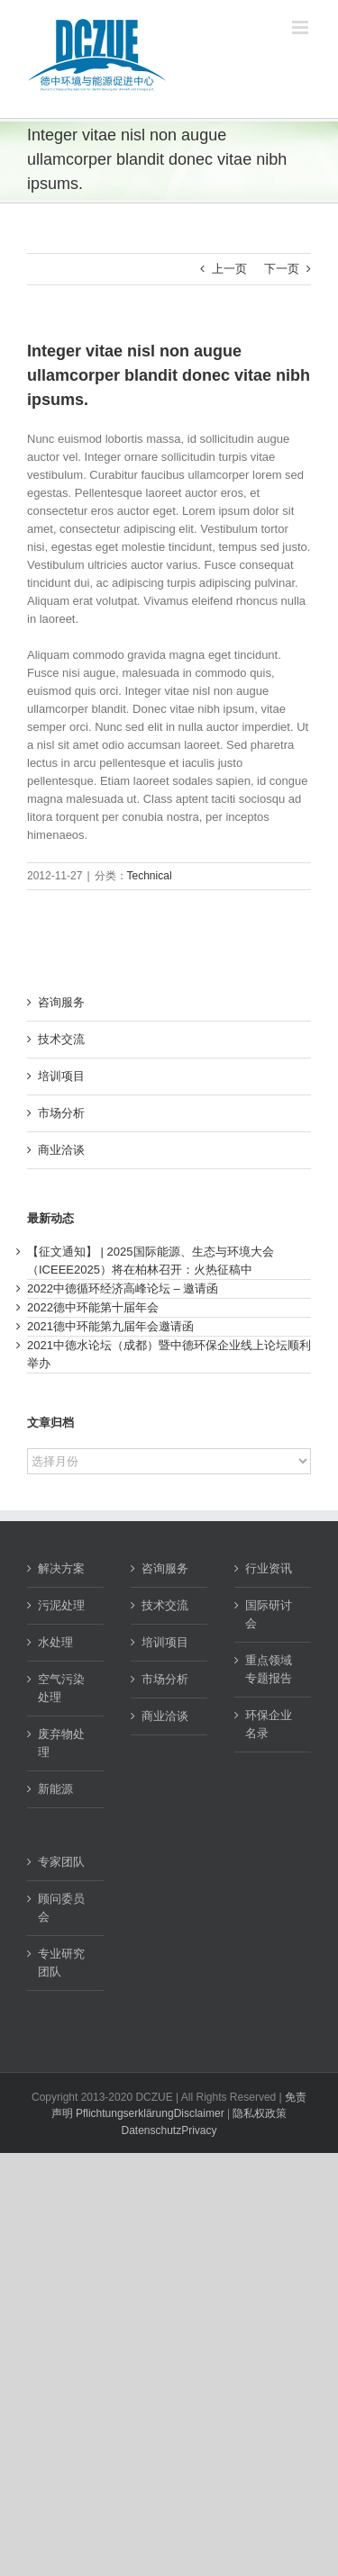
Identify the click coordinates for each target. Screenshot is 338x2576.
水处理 (55, 1642)
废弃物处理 (61, 1743)
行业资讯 (268, 1568)
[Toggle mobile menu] (301, 27)
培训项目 (61, 1076)
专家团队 (61, 1862)
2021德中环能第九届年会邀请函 (110, 1326)
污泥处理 (61, 1605)
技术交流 (61, 1039)
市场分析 (61, 1113)
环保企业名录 (268, 1724)
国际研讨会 (268, 1614)
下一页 (281, 268)
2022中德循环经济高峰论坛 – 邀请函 (122, 1288)
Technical (149, 875)
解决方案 (61, 1568)
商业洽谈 (61, 1150)
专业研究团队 (61, 1962)
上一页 (229, 268)
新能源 (55, 1789)
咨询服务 (61, 1002)
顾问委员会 (61, 1907)
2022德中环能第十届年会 (93, 1307)
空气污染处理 (61, 1688)
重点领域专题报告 (268, 1669)
